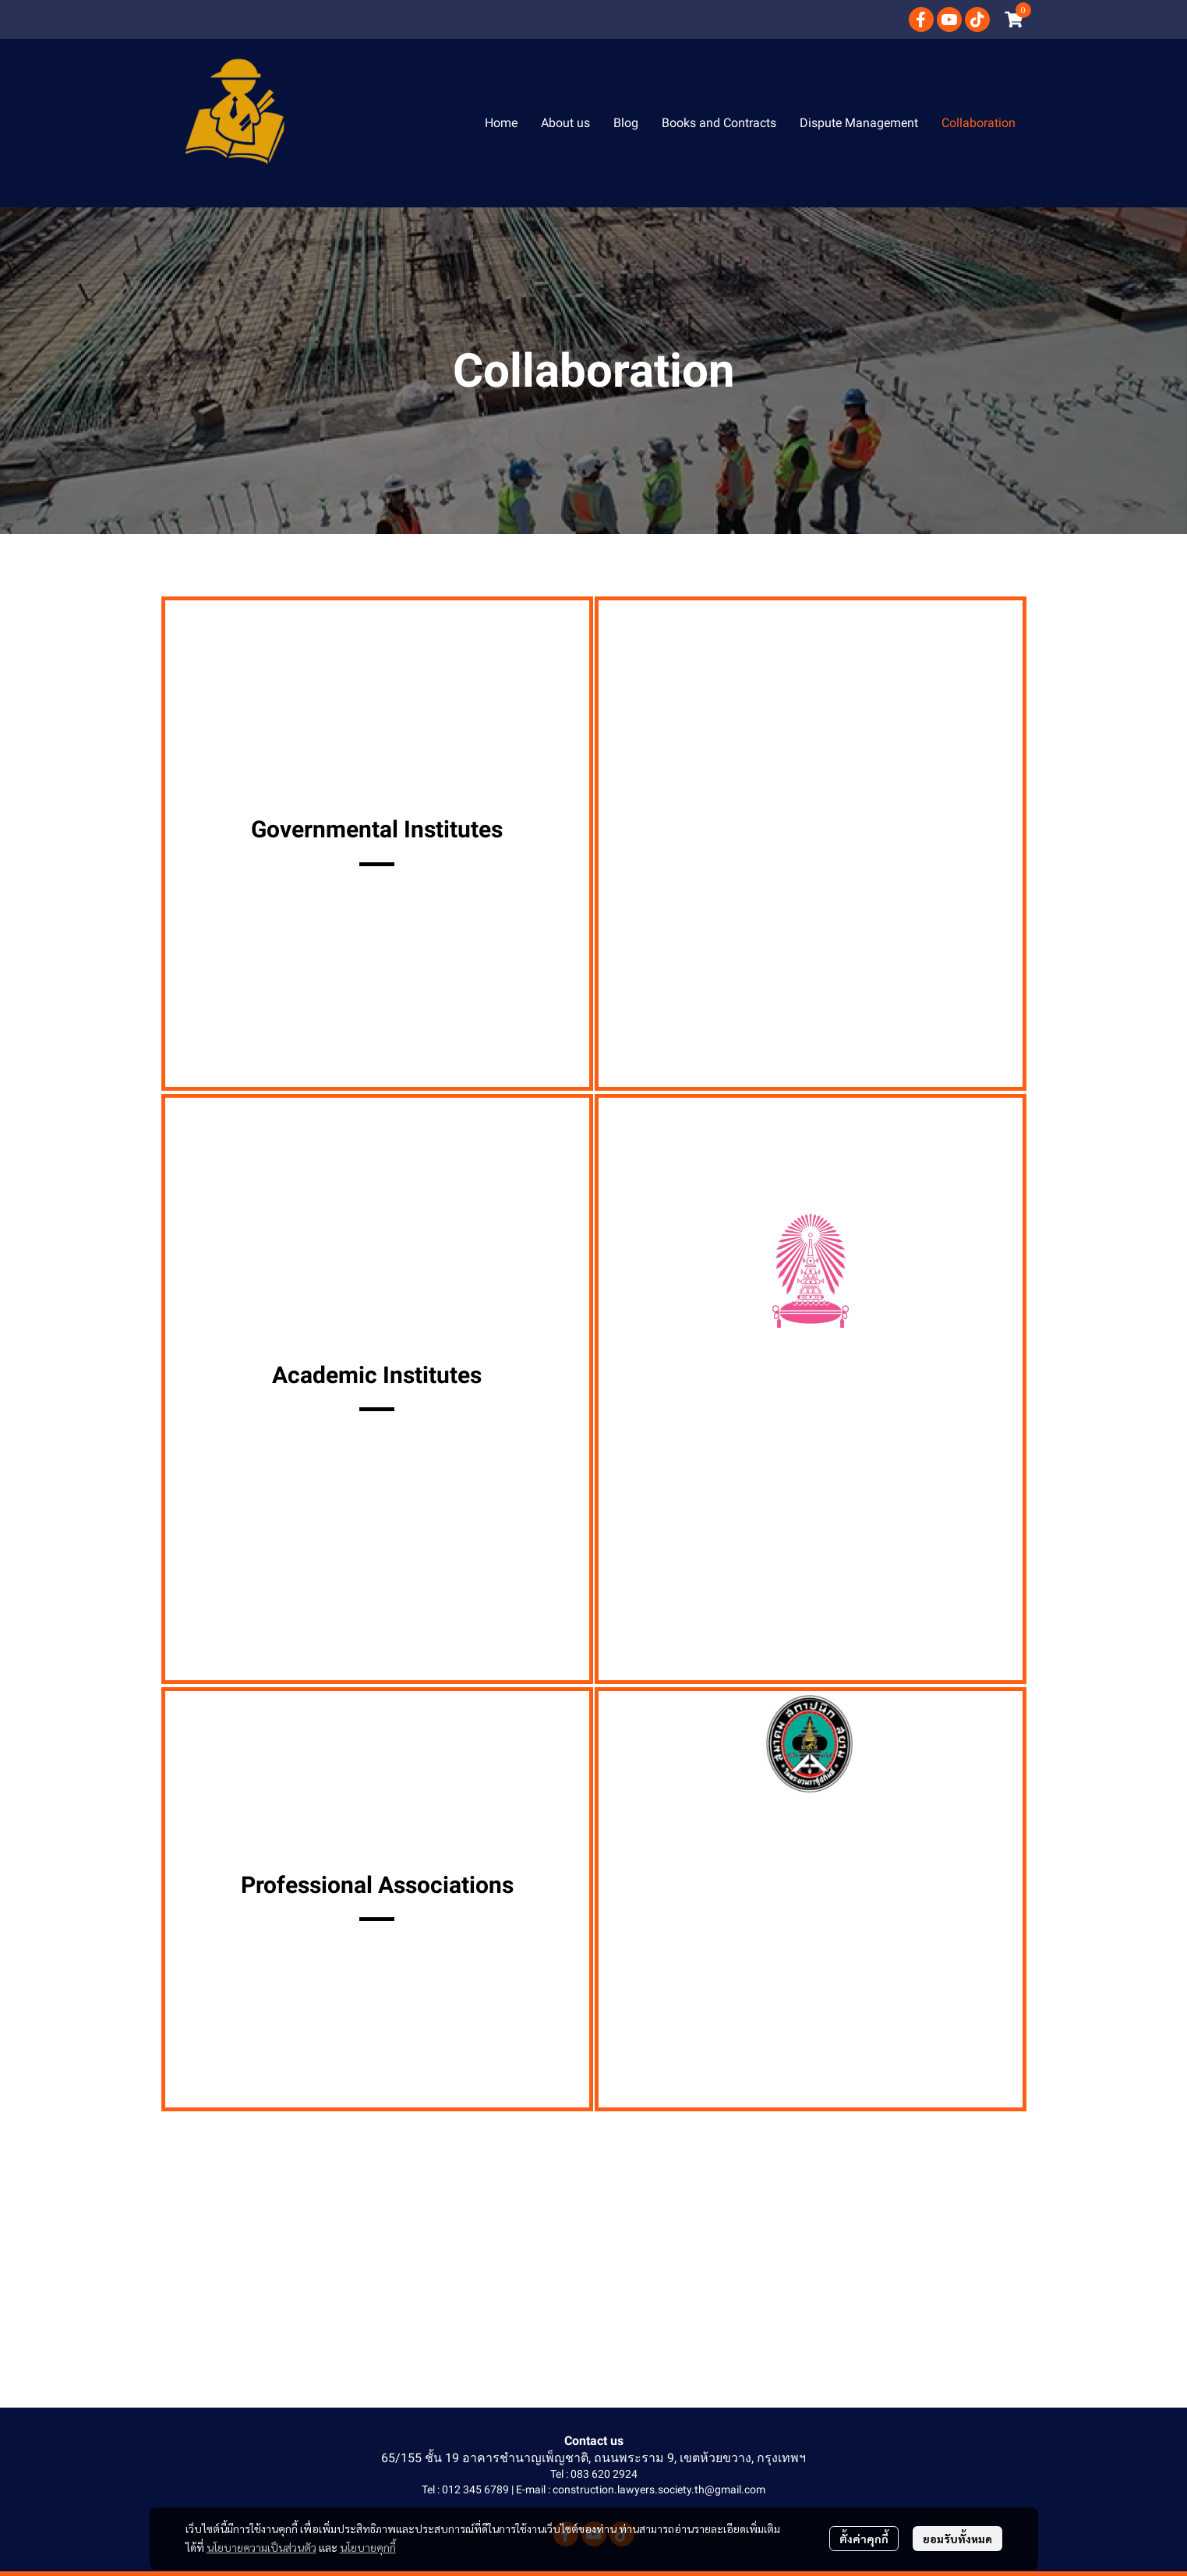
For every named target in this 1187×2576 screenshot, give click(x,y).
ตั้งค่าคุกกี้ (863, 2539)
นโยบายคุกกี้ (368, 2547)
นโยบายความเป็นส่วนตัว (261, 2547)
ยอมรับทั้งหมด (957, 2539)
